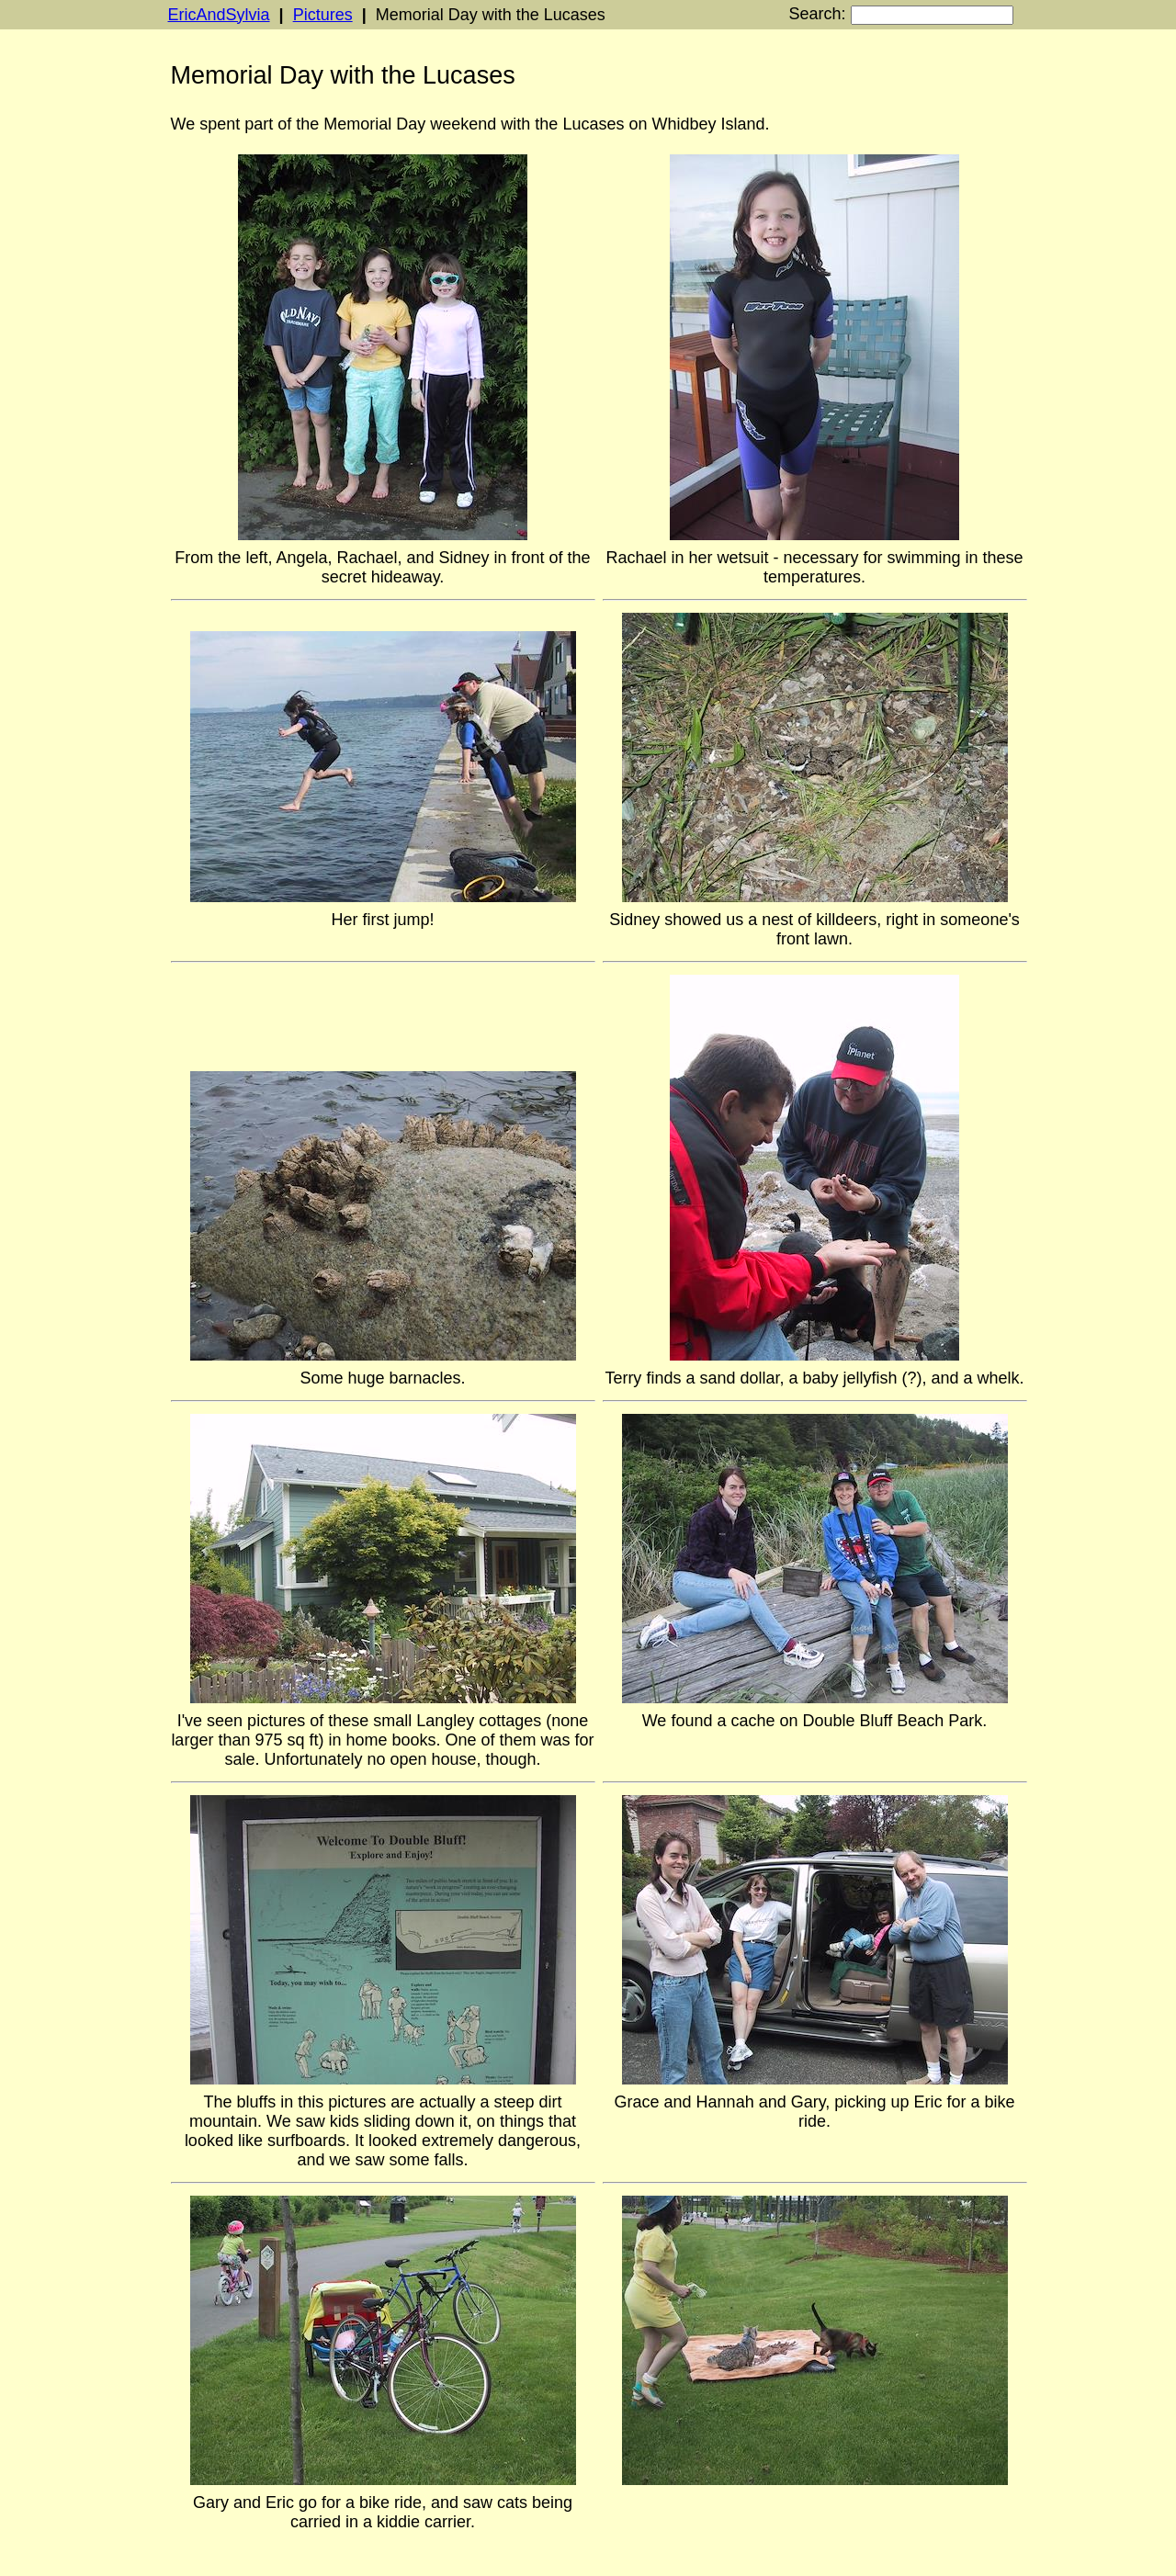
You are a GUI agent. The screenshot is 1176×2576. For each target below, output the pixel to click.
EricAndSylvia (219, 15)
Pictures (323, 15)
